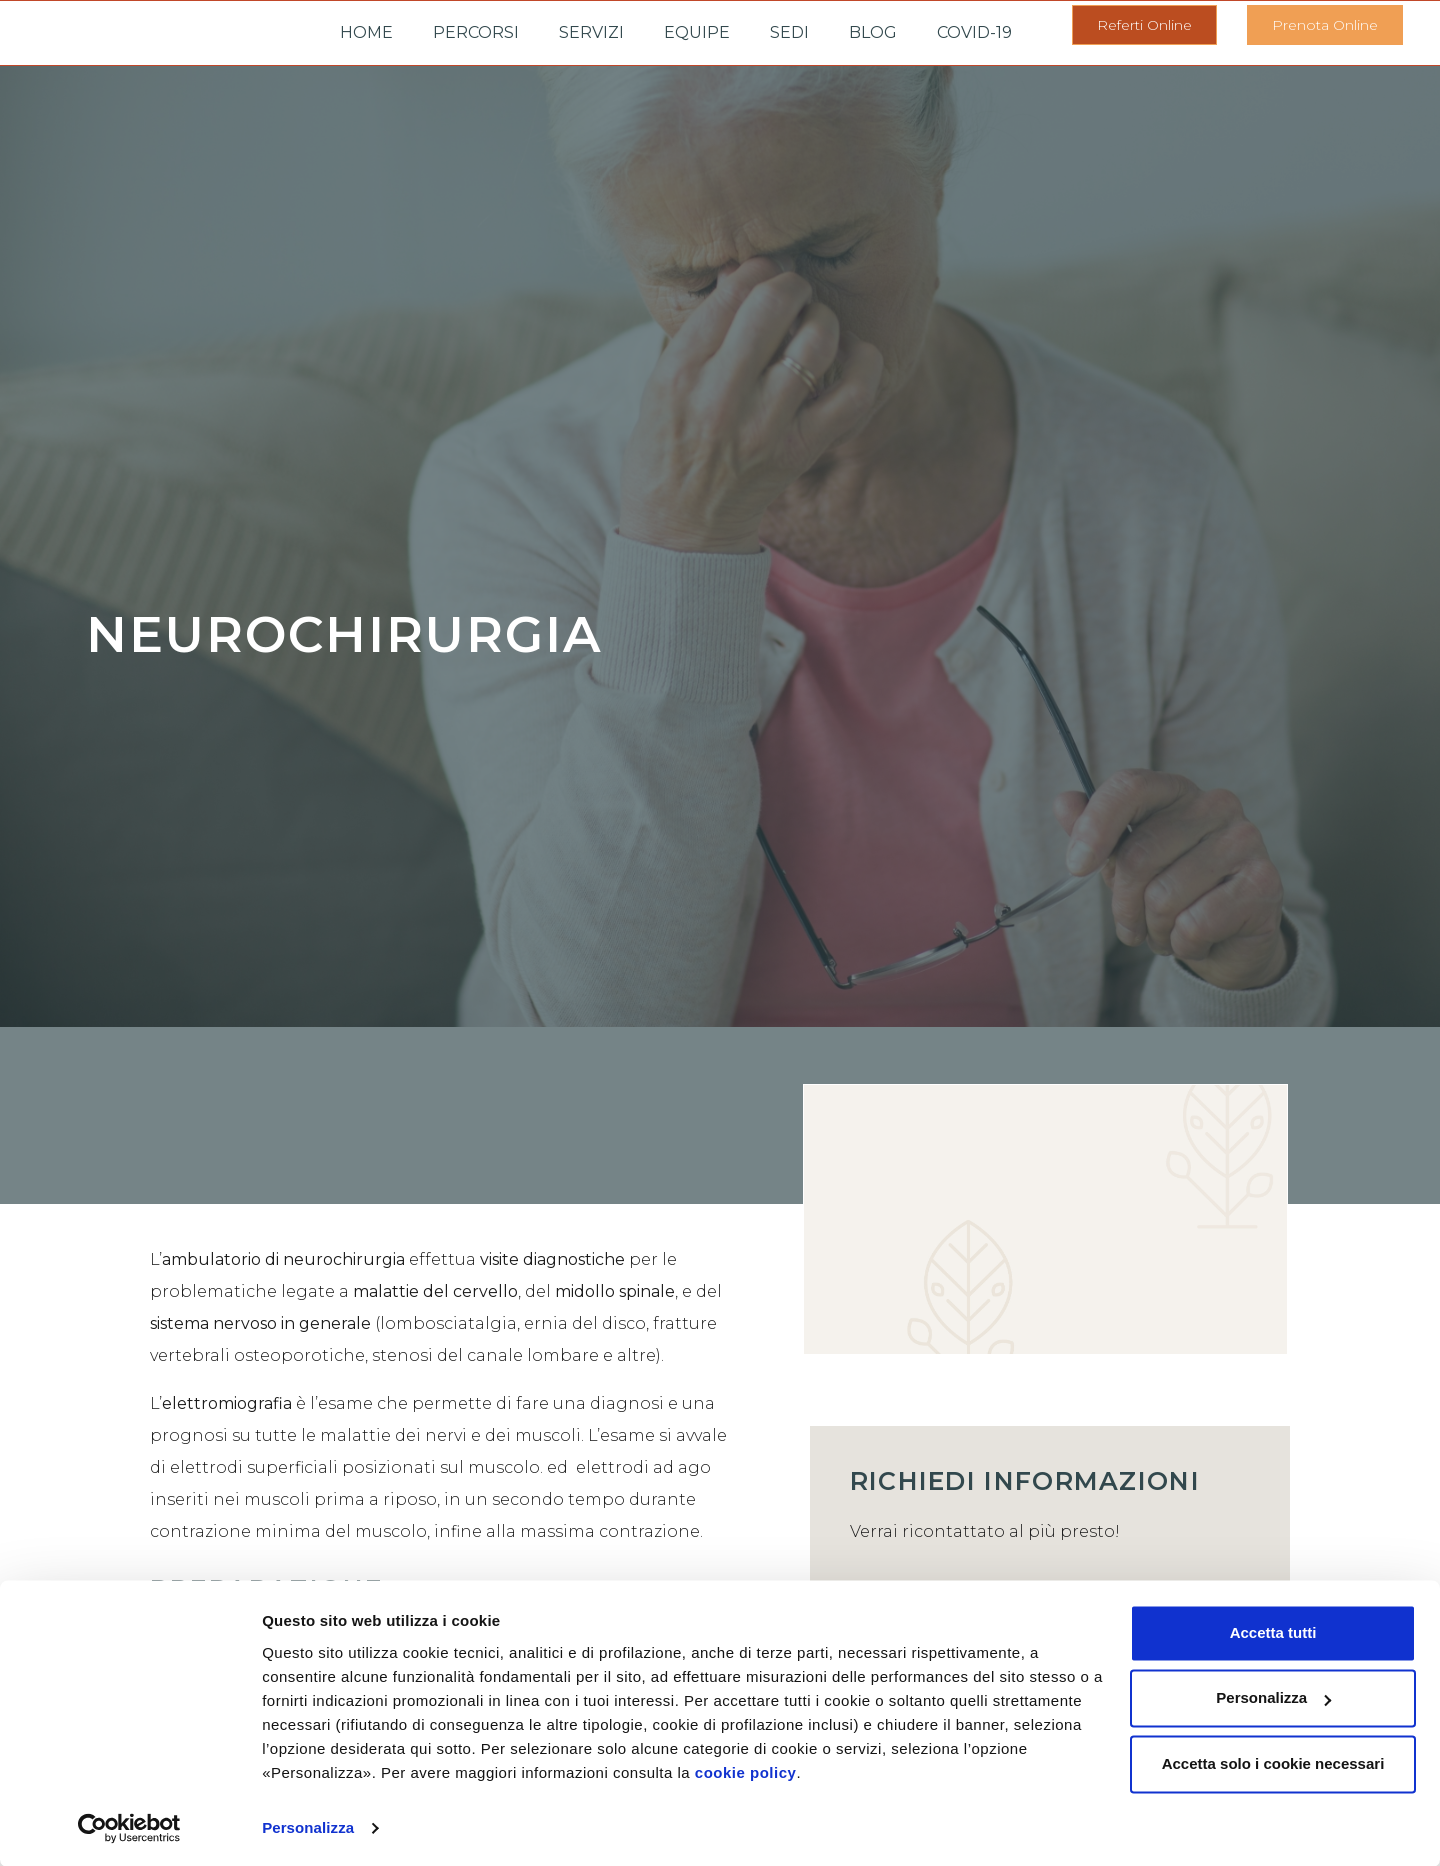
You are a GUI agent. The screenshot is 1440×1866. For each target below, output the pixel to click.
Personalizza (308, 1826)
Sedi (789, 32)
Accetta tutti (1273, 1631)
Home (366, 32)
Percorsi (476, 32)
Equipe (697, 32)
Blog (873, 32)
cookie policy (746, 1771)
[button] (1144, 25)
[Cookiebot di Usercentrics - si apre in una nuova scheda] (129, 1827)
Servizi (591, 32)
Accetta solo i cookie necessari (1273, 1762)
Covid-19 (974, 32)
